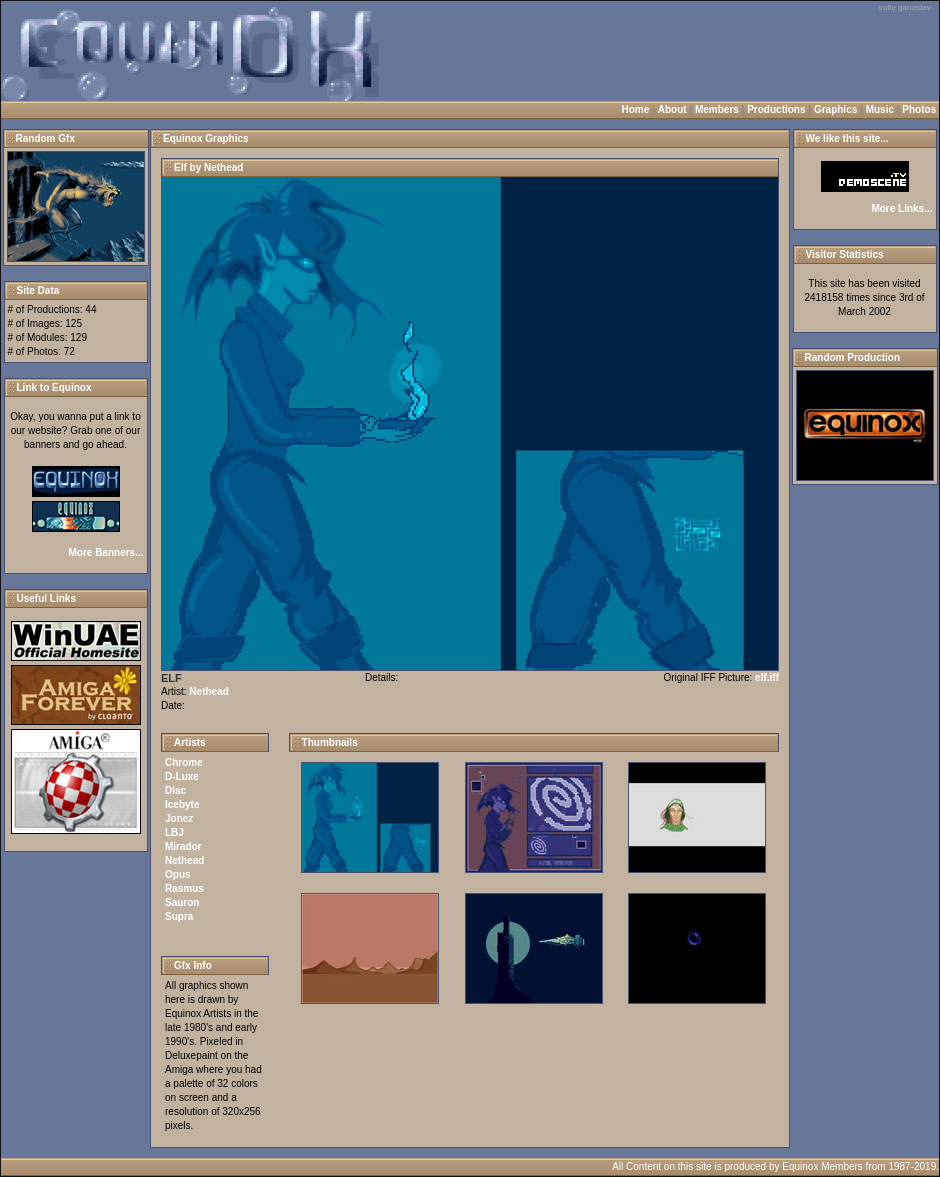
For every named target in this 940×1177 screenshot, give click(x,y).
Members (717, 109)
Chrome (184, 762)
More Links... (901, 208)
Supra (179, 916)
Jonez (179, 818)
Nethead (208, 691)
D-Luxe (182, 776)
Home (636, 109)
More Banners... (105, 552)
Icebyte (182, 804)
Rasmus (184, 888)
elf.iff (767, 677)
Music (880, 109)
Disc (175, 790)
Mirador (183, 846)
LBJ (174, 832)
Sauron (182, 902)
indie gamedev (905, 7)
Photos (919, 109)
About (672, 109)
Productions (776, 109)
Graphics (835, 109)
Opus (178, 874)
